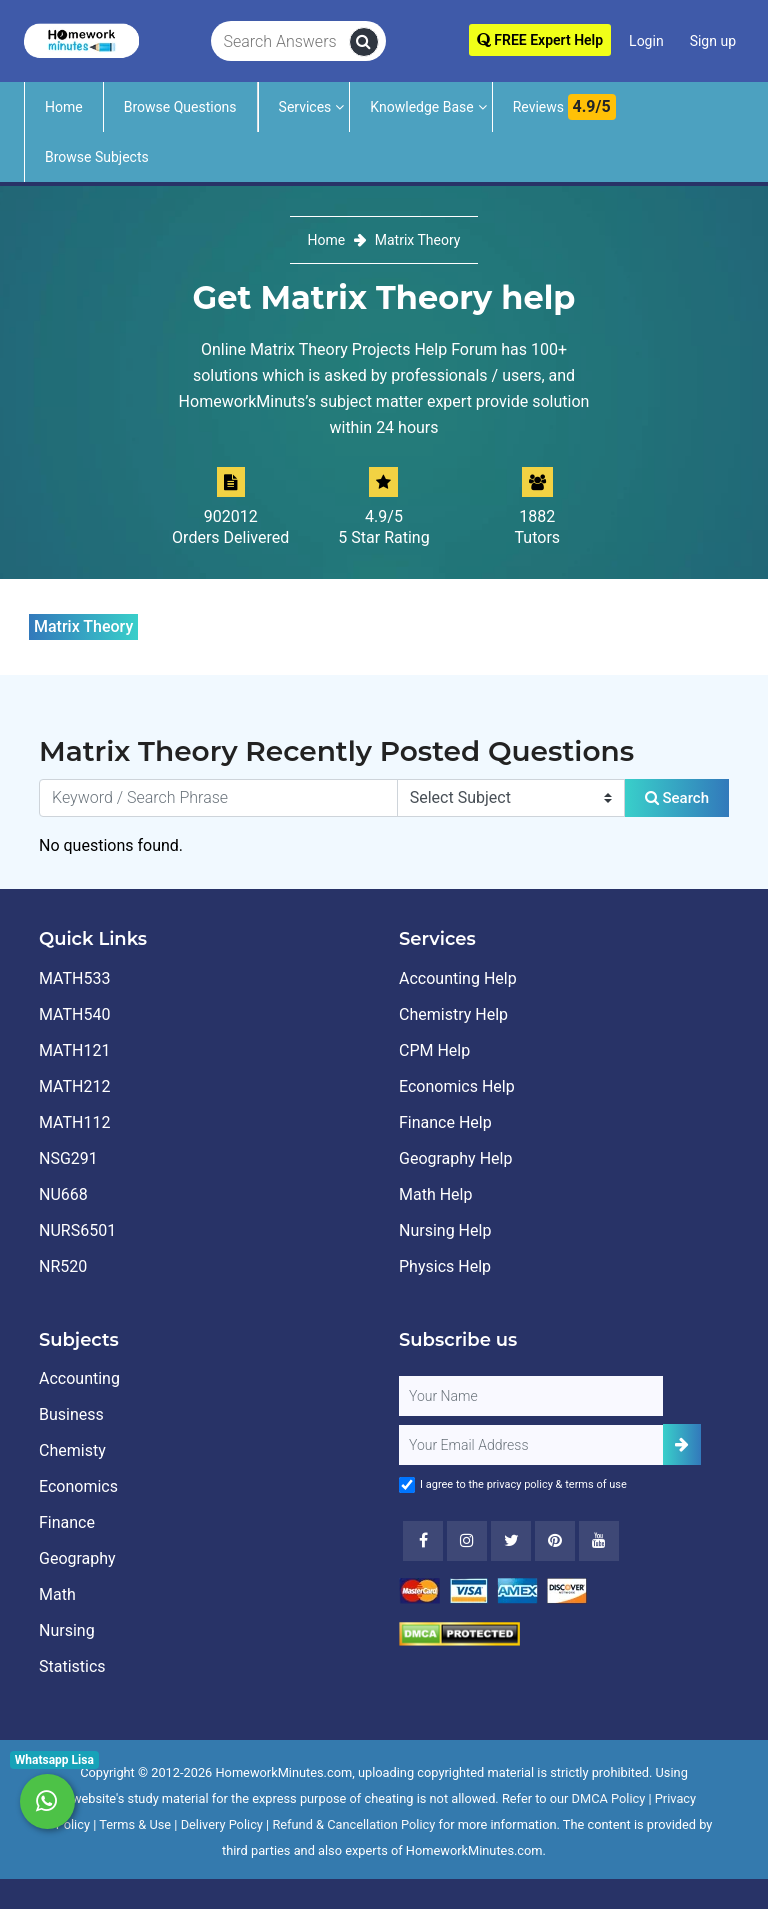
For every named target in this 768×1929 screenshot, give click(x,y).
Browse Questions (180, 107)
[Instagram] (467, 1541)
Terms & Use (135, 1824)
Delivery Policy (222, 1824)
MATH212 (74, 1086)
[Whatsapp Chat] (47, 1801)
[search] (364, 42)
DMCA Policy (609, 1798)
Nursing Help (445, 1230)
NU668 (63, 1194)
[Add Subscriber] (682, 1444)
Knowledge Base (421, 107)
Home (64, 107)
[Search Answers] (280, 42)
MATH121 (74, 1050)
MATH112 (74, 1122)
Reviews (564, 107)
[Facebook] (423, 1541)
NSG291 (68, 1158)
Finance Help (445, 1122)
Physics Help (445, 1266)
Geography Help (455, 1158)
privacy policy (520, 1484)
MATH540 (74, 1014)
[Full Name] (531, 1396)
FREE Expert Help (540, 40)
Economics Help (457, 1086)
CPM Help (434, 1050)
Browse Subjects (97, 157)
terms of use (596, 1484)
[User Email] (531, 1445)
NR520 (63, 1266)
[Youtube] (555, 1541)
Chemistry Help (453, 1014)
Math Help (435, 1194)
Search (677, 798)
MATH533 (74, 978)
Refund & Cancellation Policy (353, 1824)
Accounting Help (458, 978)
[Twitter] (511, 1541)
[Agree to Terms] (407, 1485)
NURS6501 (77, 1230)
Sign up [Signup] (713, 41)
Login (646, 41)
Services (305, 107)
